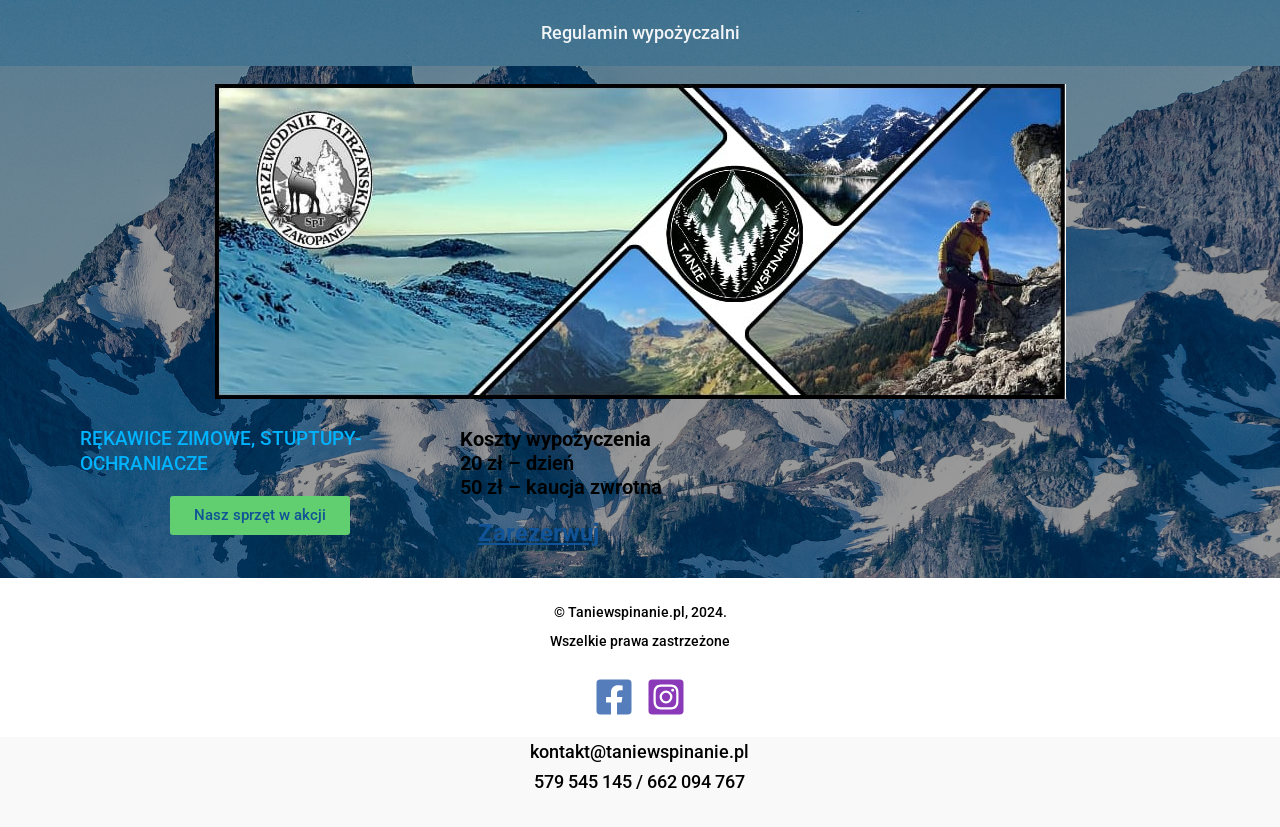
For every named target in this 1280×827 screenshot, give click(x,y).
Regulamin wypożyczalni (640, 32)
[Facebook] (614, 697)
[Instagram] (666, 697)
